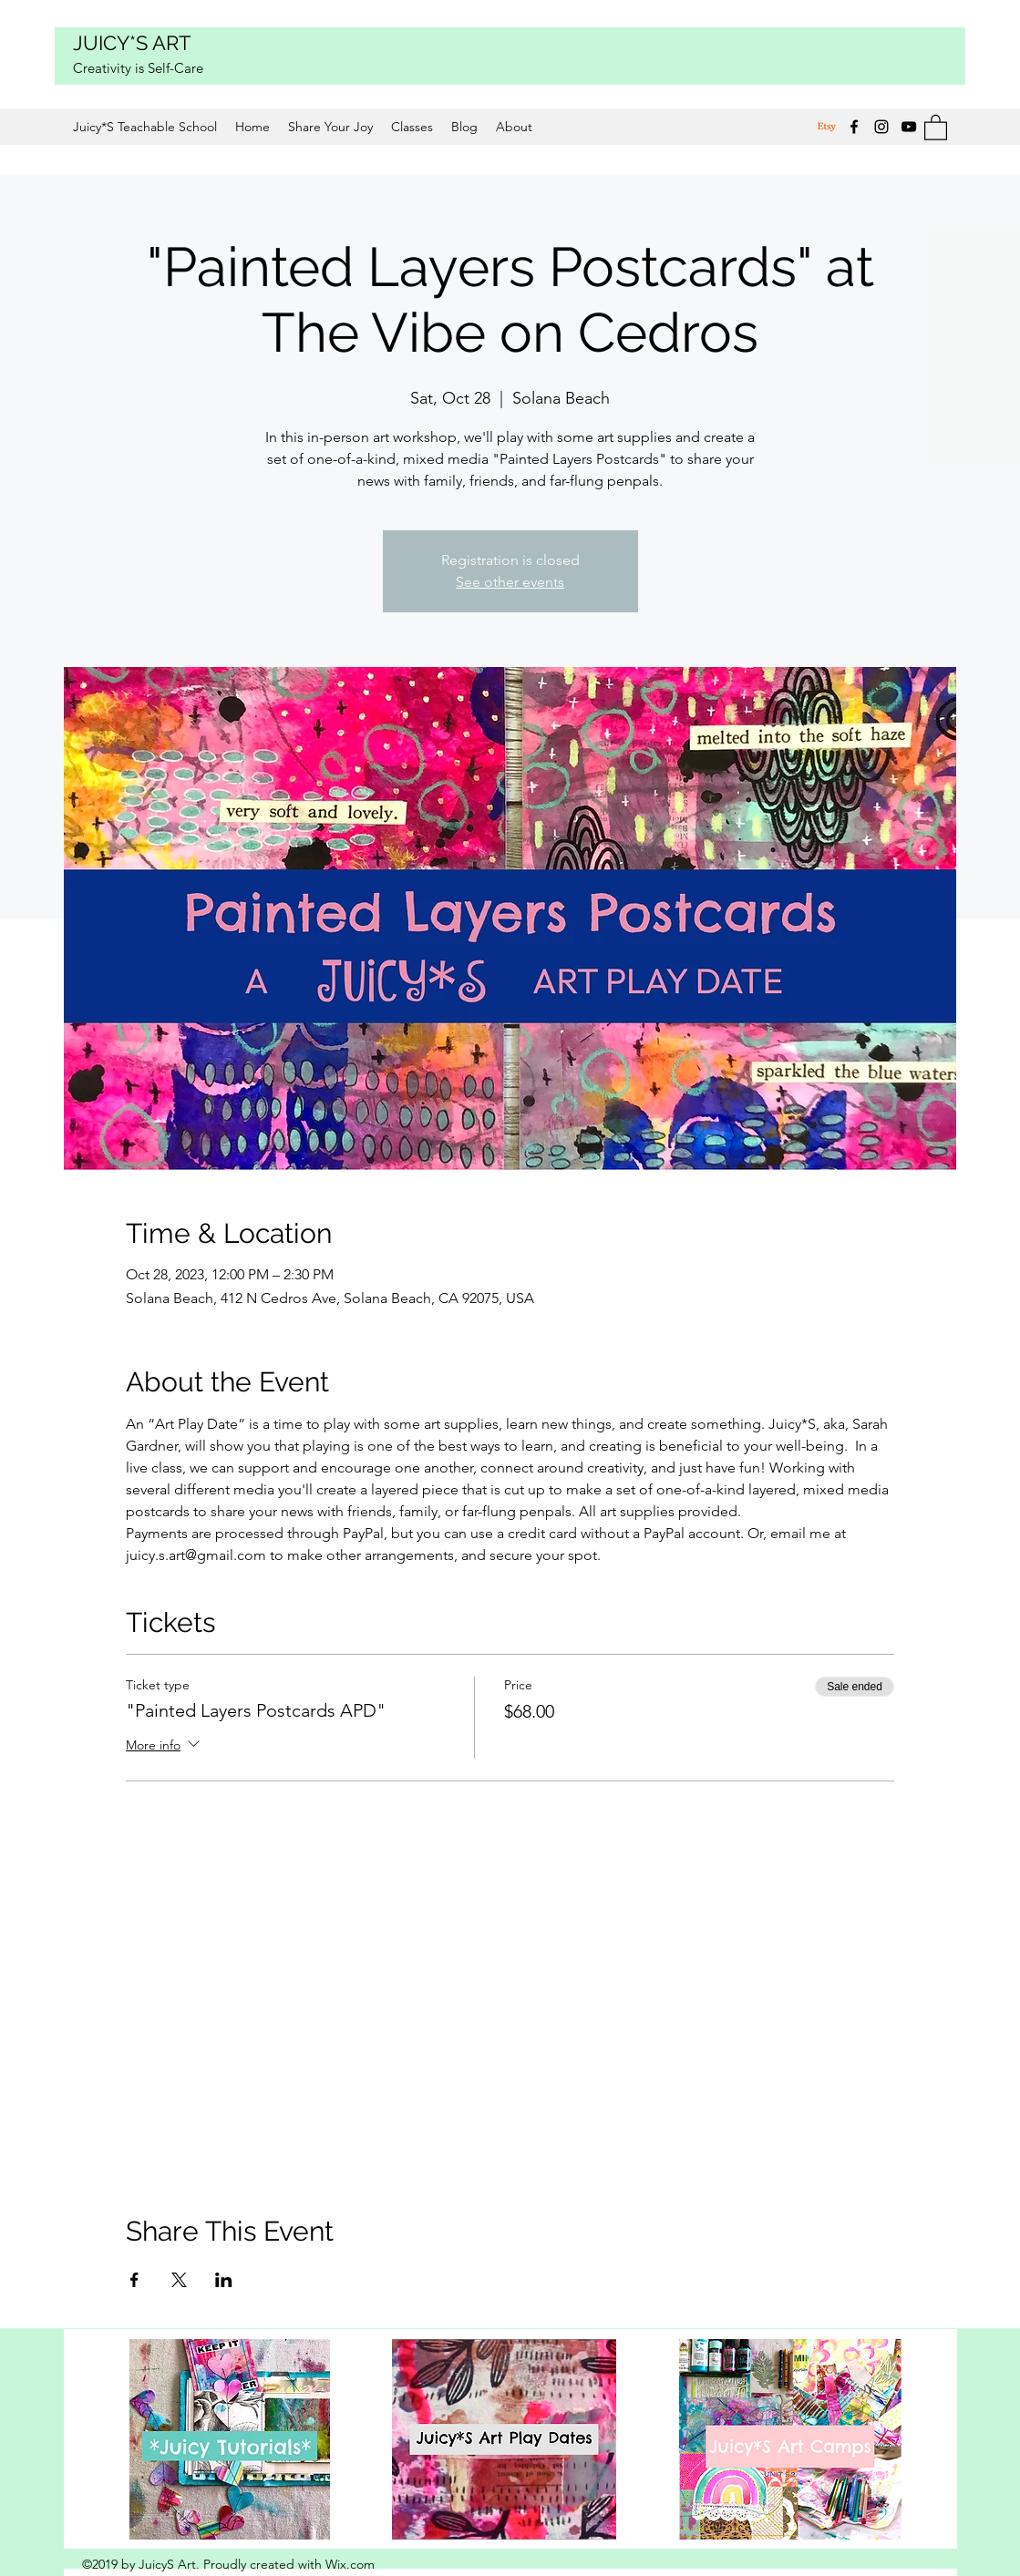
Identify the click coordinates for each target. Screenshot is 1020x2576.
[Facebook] (854, 127)
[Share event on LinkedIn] (223, 2280)
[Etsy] (827, 127)
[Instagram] (881, 127)
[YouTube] (909, 127)
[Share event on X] (179, 2280)
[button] (935, 126)
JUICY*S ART (132, 43)
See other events (510, 581)
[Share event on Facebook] (134, 2280)
